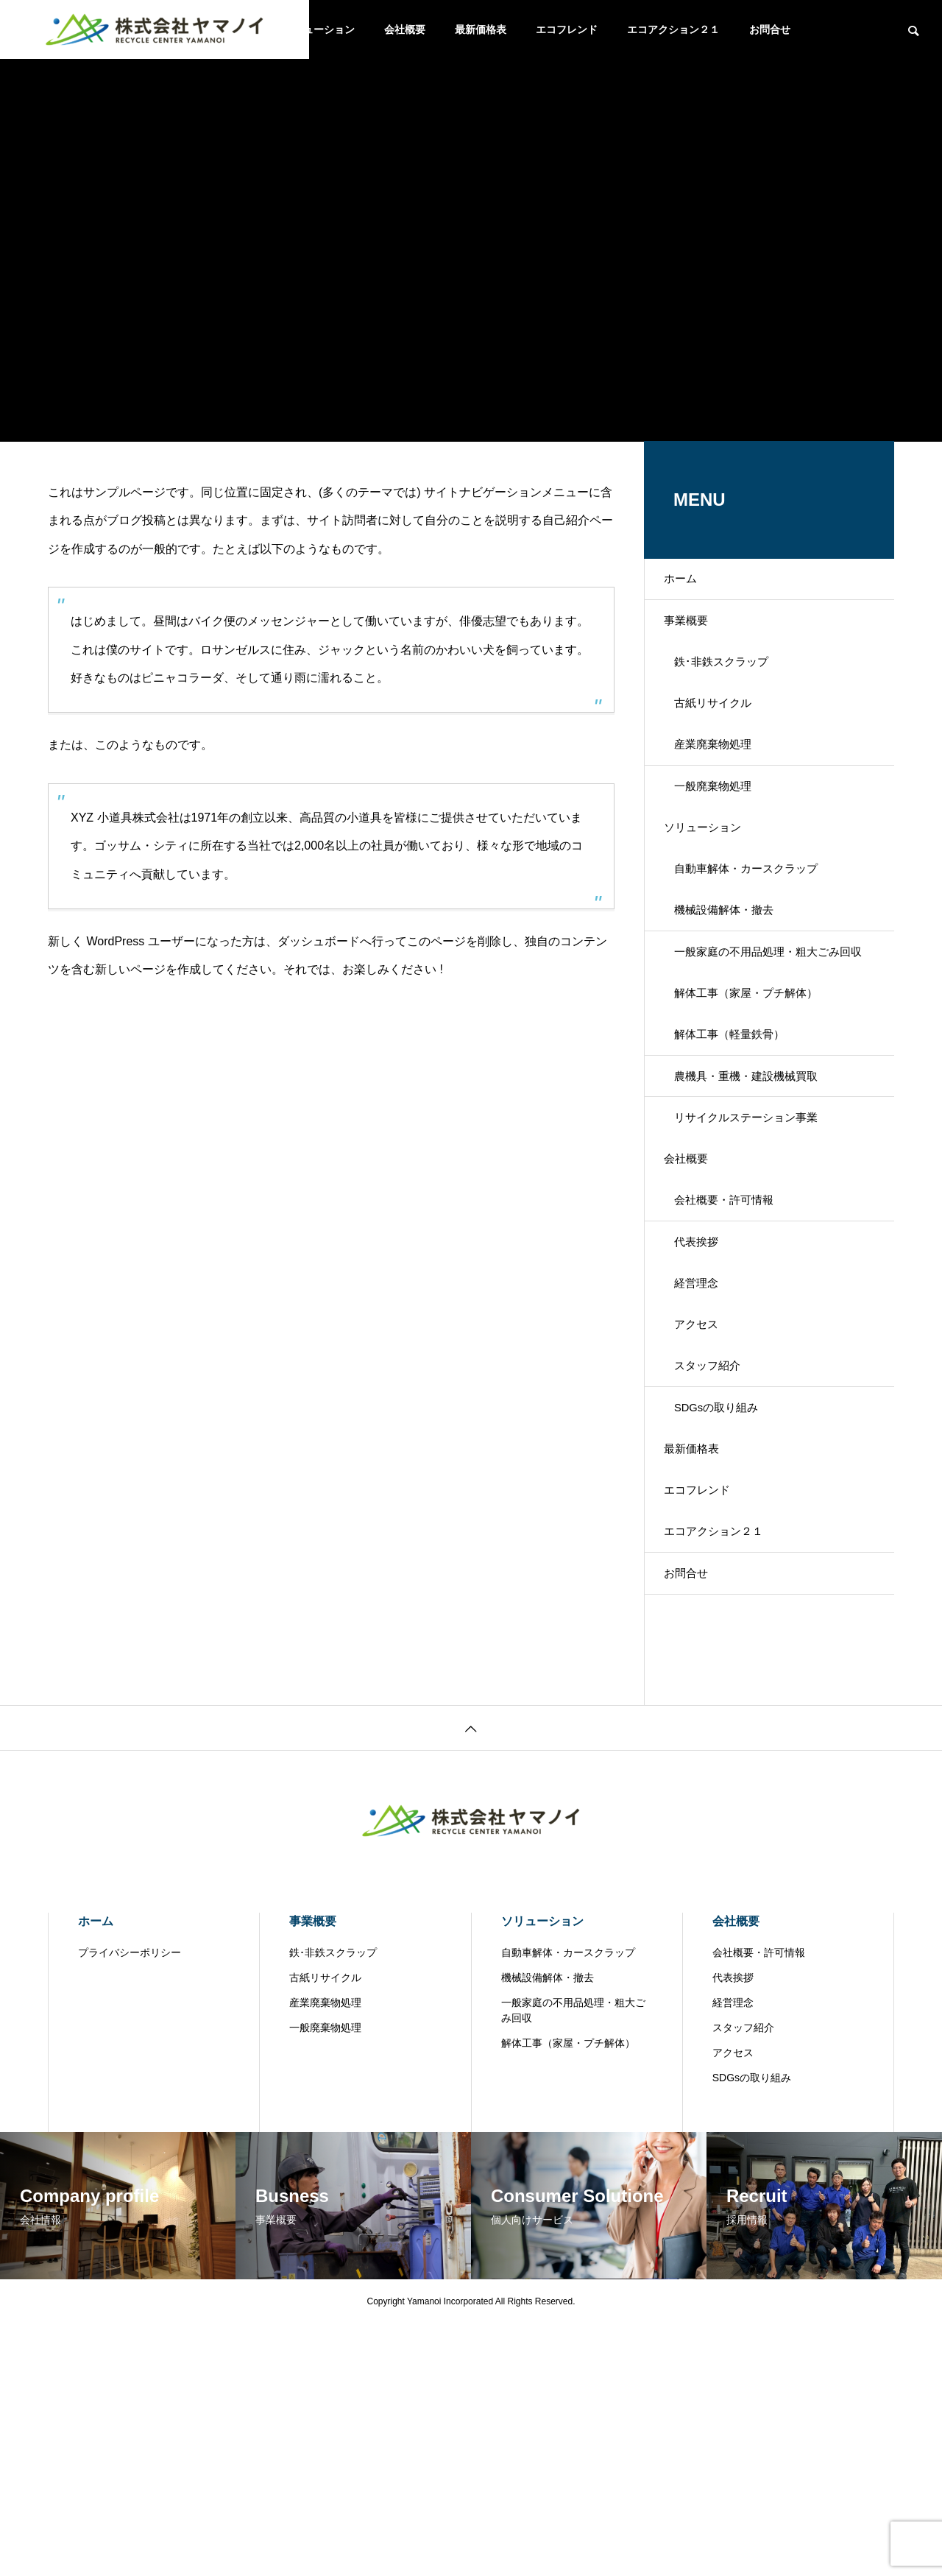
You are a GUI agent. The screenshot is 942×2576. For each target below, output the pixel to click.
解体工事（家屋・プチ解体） (760, 1099)
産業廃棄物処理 (725, 790)
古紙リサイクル (725, 739)
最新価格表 (480, 29)
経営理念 (707, 1460)
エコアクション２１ (673, 29)
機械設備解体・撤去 (737, 996)
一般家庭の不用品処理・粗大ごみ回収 (772, 1058)
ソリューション (319, 29)
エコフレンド (567, 29)
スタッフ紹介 (719, 1563)
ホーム (691, 584)
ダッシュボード (318, 941)
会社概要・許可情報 (737, 1357)
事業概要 (696, 635)
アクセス (707, 1512)
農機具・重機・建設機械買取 (760, 1202)
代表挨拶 (707, 1408)
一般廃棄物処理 (725, 842)
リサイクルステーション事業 (760, 1254)
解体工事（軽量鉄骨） (742, 1151)
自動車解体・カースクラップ (760, 945)
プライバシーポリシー (129, 2205)
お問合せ (769, 29)
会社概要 (404, 29)
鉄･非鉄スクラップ (734, 687)
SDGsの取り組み (729, 1615)
